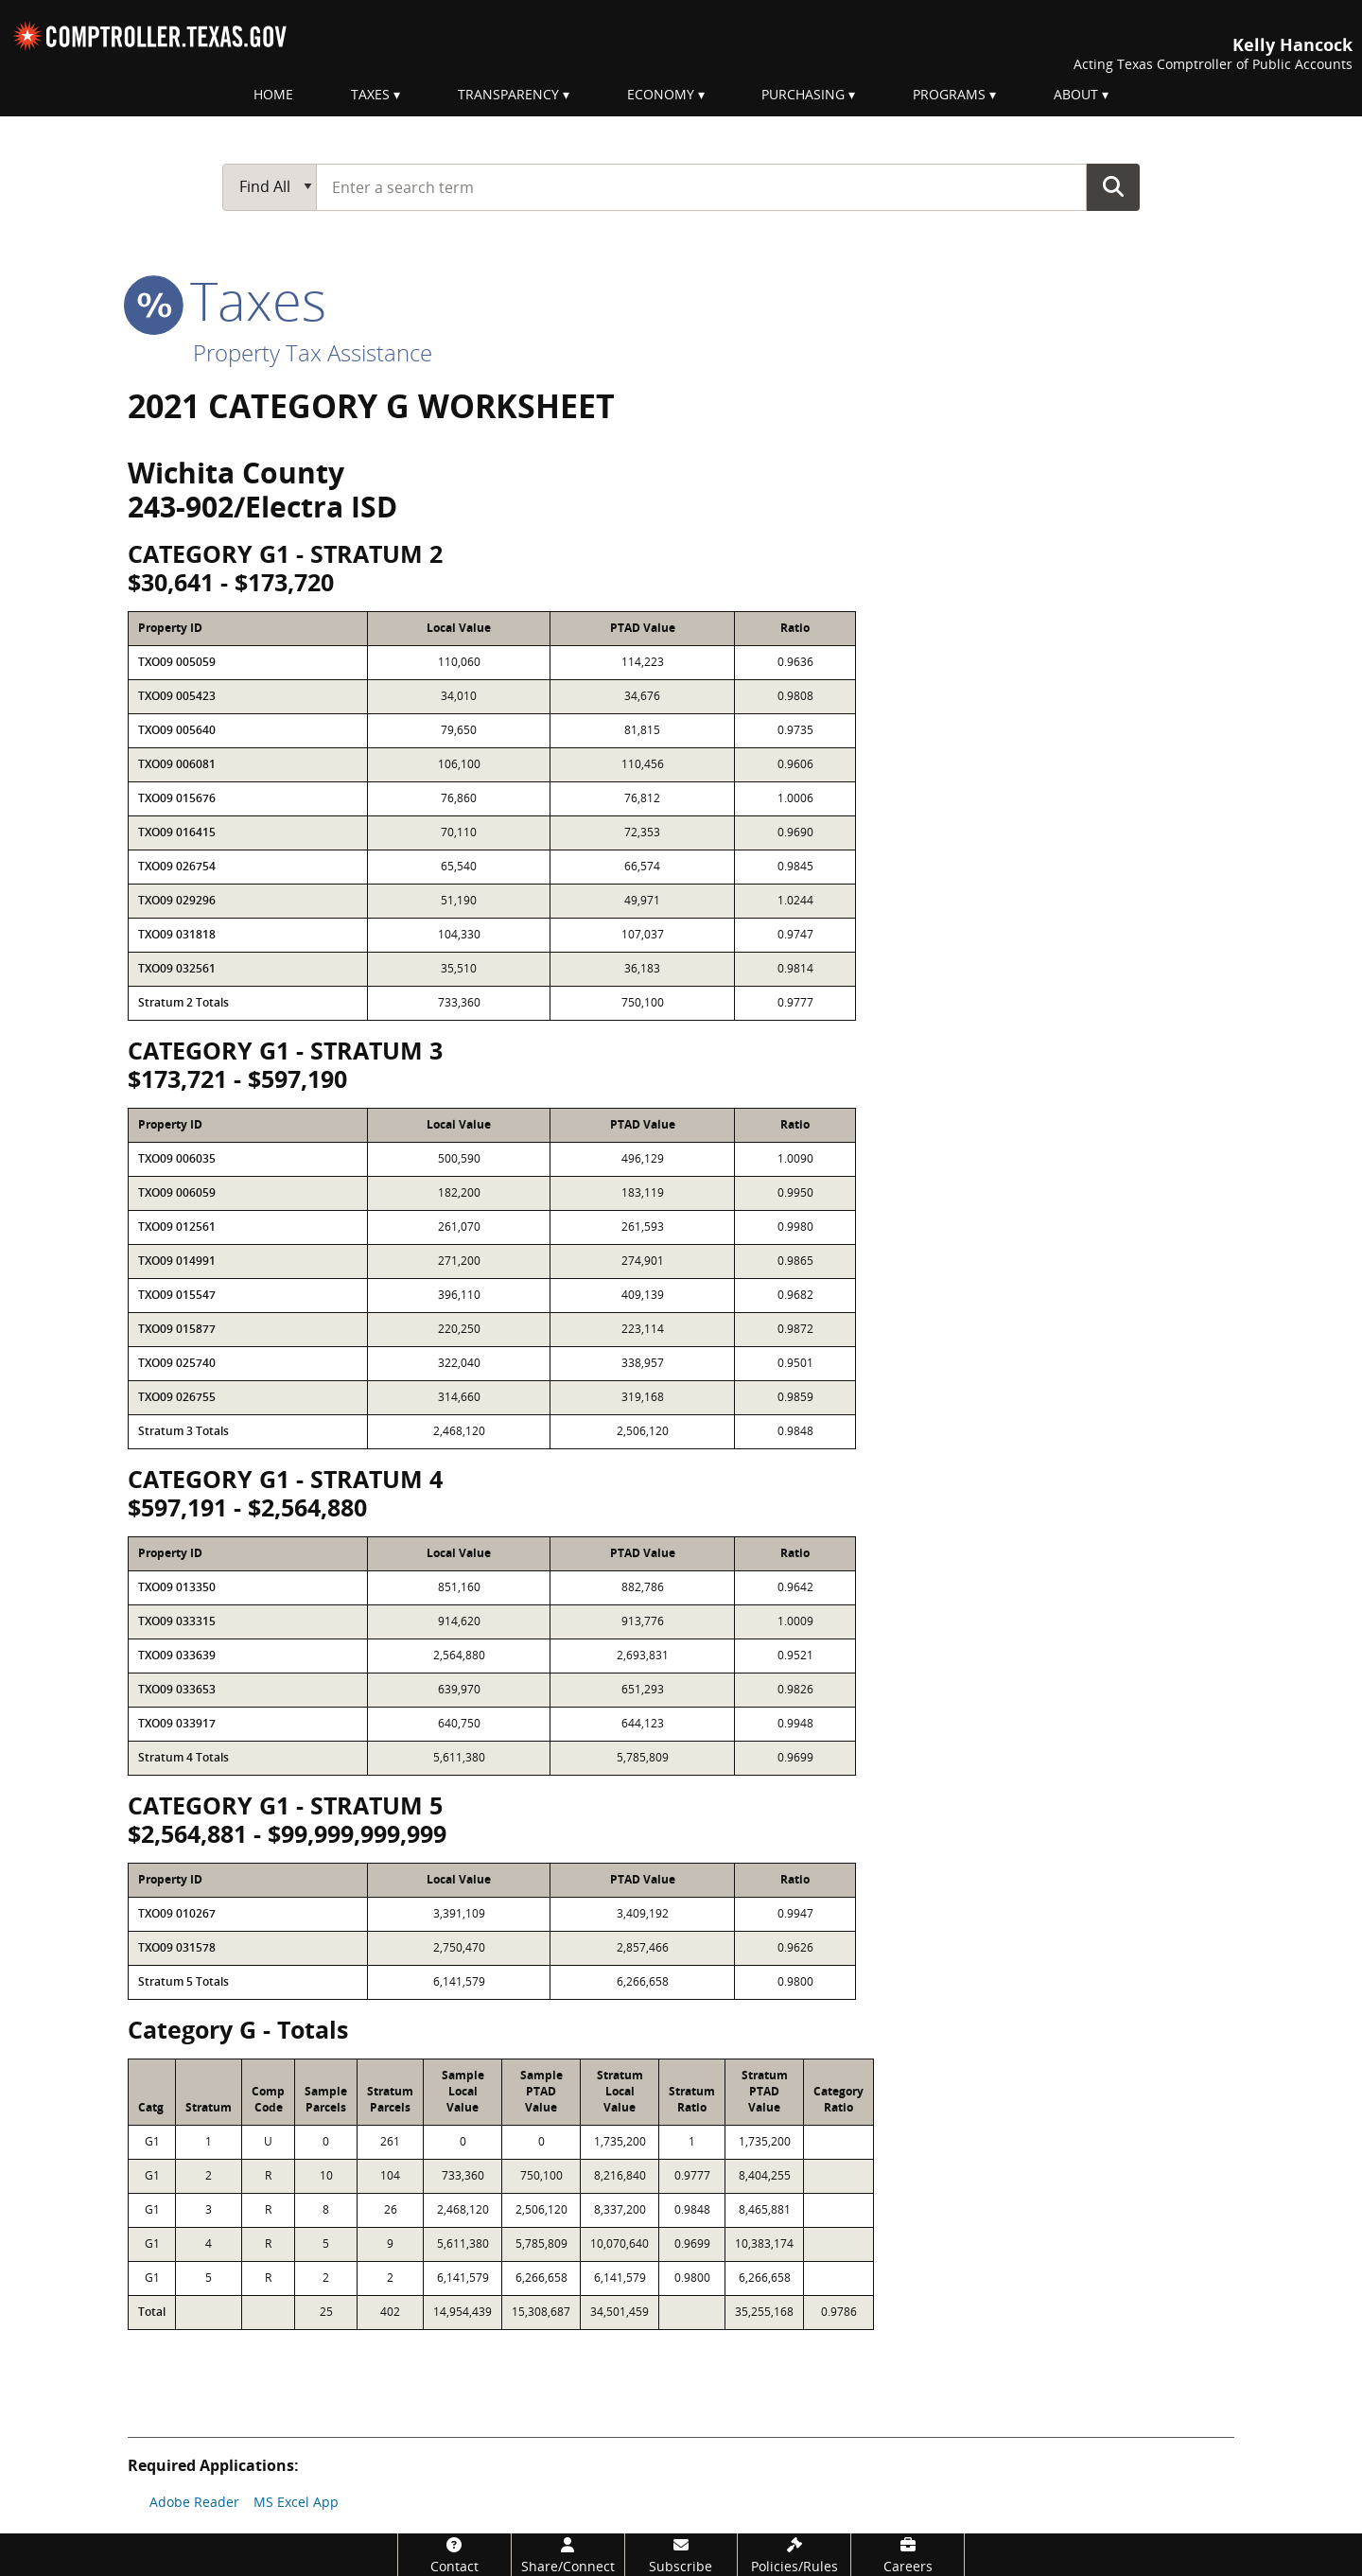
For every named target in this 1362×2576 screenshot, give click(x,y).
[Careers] (907, 2554)
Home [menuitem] (273, 94)
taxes (227, 300)
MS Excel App (296, 2502)
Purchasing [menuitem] (803, 94)
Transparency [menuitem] (508, 94)
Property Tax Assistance (312, 352)
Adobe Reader (194, 2502)
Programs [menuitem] (949, 94)
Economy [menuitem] (660, 94)
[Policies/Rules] (794, 2554)
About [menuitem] (1076, 94)
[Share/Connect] (568, 2554)
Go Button (1113, 186)
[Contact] (454, 2554)
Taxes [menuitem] (370, 94)
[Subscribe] (681, 2554)
